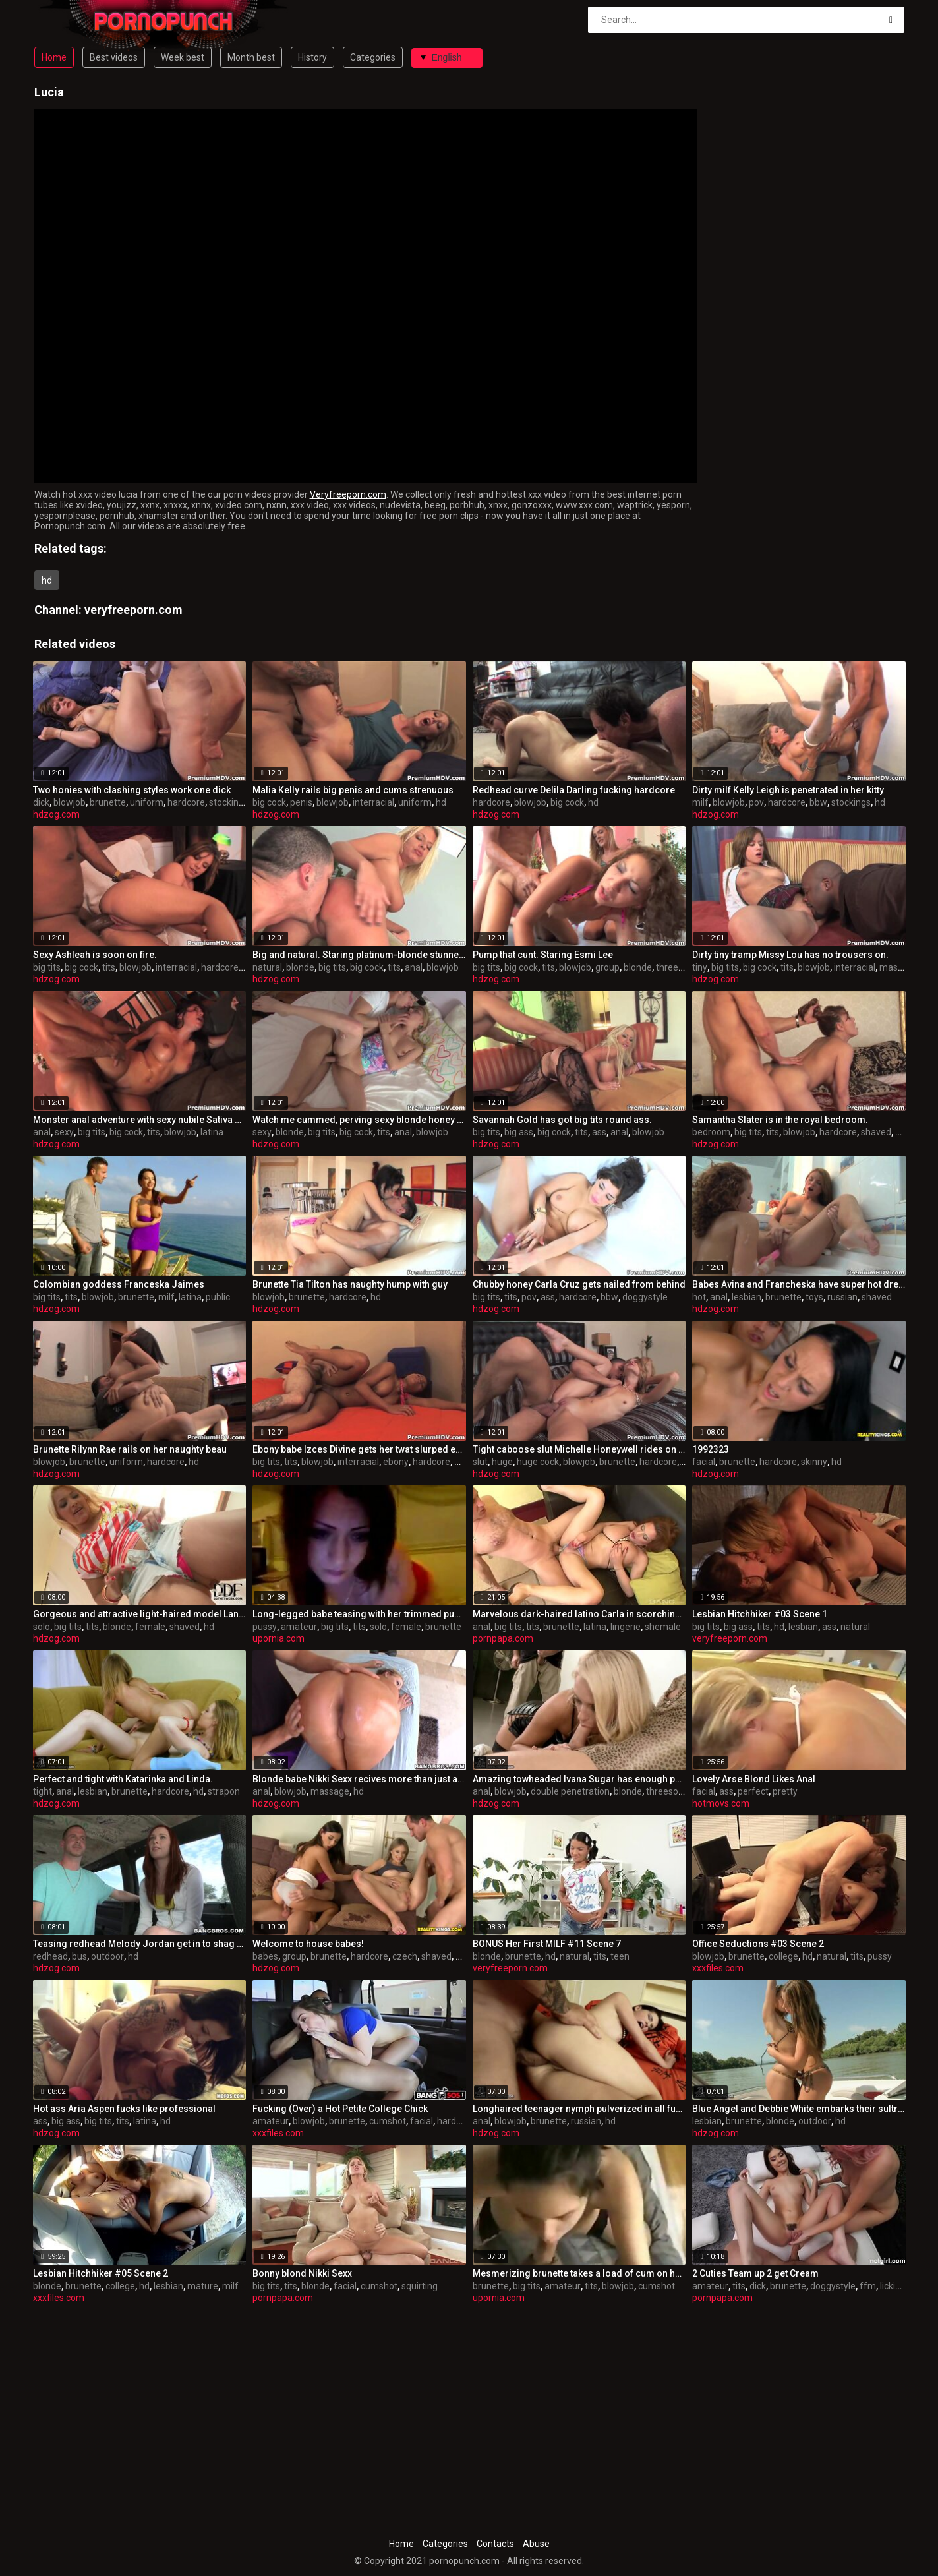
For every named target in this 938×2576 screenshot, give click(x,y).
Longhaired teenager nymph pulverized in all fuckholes (579, 2108)
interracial (373, 802)
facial (703, 1461)
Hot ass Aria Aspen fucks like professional (124, 2108)
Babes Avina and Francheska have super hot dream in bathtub (799, 1284)
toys (814, 1297)
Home (54, 57)
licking (893, 2286)
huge (502, 1461)
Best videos (114, 57)
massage (329, 1791)
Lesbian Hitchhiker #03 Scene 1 (759, 1614)
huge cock (538, 1461)
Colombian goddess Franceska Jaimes (118, 1284)
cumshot (387, 2121)
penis (301, 802)
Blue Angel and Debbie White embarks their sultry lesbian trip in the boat (799, 2108)
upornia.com (278, 1638)
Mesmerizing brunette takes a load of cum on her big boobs (579, 2273)
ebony (396, 1461)
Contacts (495, 2543)
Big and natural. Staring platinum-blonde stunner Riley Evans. (359, 954)
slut (480, 1461)
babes (265, 1956)
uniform (146, 802)
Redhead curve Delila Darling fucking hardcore (574, 790)
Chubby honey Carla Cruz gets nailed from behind (579, 1284)
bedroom (711, 1132)
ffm (868, 2286)
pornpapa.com (503, 1638)
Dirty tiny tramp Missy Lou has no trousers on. (790, 954)
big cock (269, 802)
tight (42, 1791)
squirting (419, 2286)
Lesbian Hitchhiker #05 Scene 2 (100, 2273)
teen (620, 1956)
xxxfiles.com (718, 1968)
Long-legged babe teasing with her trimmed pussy (359, 1614)
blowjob (69, 802)
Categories (373, 57)
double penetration (570, 1791)
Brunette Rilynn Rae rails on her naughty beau (130, 1449)
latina (211, 1132)
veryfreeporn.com (133, 609)
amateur (299, 1626)
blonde (300, 967)
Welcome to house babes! (308, 1943)
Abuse (536, 2543)
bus (79, 1956)
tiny (699, 967)
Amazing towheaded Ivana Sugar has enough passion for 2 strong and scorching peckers (579, 1779)
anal (414, 967)
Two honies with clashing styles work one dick (132, 790)
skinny (814, 1461)
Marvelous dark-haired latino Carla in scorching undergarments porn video (579, 1614)
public (218, 1297)
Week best (182, 57)
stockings (229, 802)
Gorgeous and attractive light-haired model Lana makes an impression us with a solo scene (140, 1614)
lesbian (746, 1297)
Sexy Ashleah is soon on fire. (95, 954)
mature (202, 2286)
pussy (264, 1626)
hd (47, 580)
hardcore (186, 802)
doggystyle (645, 1297)
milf (700, 802)
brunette (108, 802)
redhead (50, 1956)
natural (267, 967)
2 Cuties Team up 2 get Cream (755, 2273)
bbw (818, 802)
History (312, 57)
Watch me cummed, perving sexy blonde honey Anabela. (359, 1119)
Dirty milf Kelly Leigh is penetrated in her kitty (788, 790)
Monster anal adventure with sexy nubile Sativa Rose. (140, 1119)
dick (41, 802)
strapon (224, 1791)
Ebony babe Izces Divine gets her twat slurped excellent (359, 1449)
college (783, 1956)
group (607, 967)
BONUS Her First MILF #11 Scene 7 (547, 1943)
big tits (47, 967)
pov (756, 802)
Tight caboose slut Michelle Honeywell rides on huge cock (579, 1449)
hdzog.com (56, 814)
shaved (876, 1132)
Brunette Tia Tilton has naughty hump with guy (350, 1284)
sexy (64, 1132)
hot (699, 1297)
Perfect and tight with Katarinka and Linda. (123, 1779)
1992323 (710, 1449)
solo (41, 1626)
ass (599, 1132)
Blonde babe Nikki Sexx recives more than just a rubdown (359, 1779)
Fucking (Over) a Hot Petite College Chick (340, 2108)
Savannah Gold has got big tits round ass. (562, 1119)
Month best (251, 57)
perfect (753, 1791)
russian (842, 1297)
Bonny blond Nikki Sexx (302, 2273)
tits (108, 967)
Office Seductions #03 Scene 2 (758, 1943)
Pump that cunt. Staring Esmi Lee (543, 954)
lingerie (625, 1626)
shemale (663, 1626)
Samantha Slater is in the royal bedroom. (780, 1119)
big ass (518, 1132)
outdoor (107, 1956)
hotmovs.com (720, 1803)
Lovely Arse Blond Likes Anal (753, 1779)
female (150, 1626)
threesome (679, 967)
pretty (785, 1791)
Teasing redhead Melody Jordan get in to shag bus (140, 1943)
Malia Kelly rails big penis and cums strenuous (353, 790)
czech (404, 1956)
